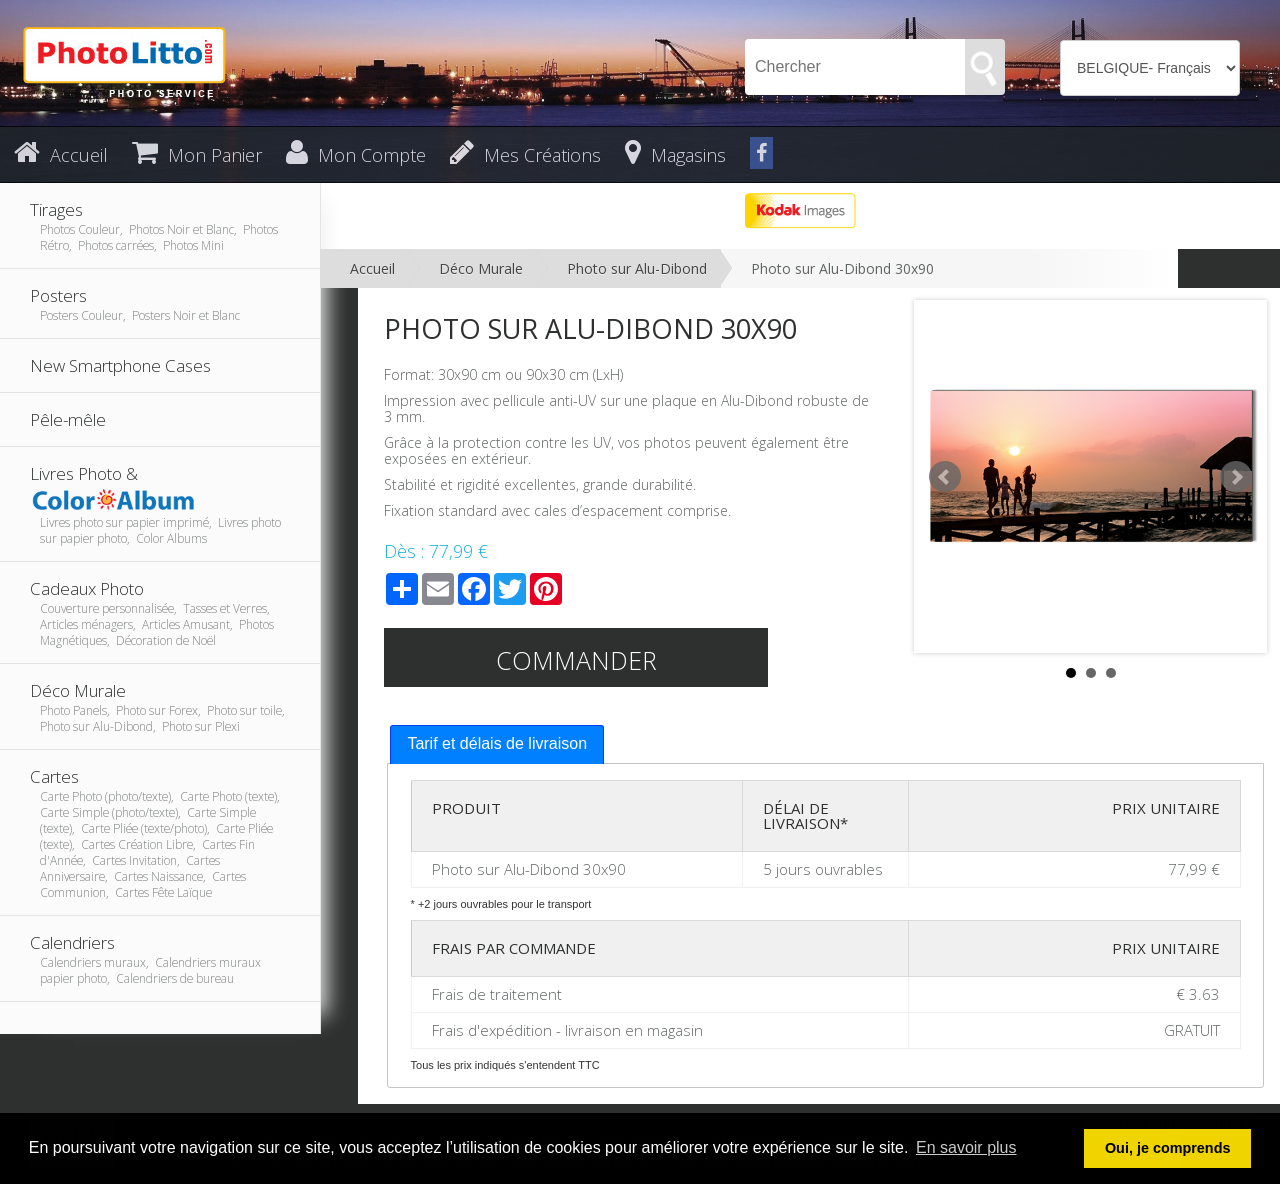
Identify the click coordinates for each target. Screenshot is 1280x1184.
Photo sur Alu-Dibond (637, 268)
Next (1236, 477)
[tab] (497, 744)
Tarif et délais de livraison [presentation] (497, 743)
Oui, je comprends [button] (1168, 1148)
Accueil (372, 268)
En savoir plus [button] (966, 1147)
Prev (945, 477)
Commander (576, 660)
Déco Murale (481, 268)
